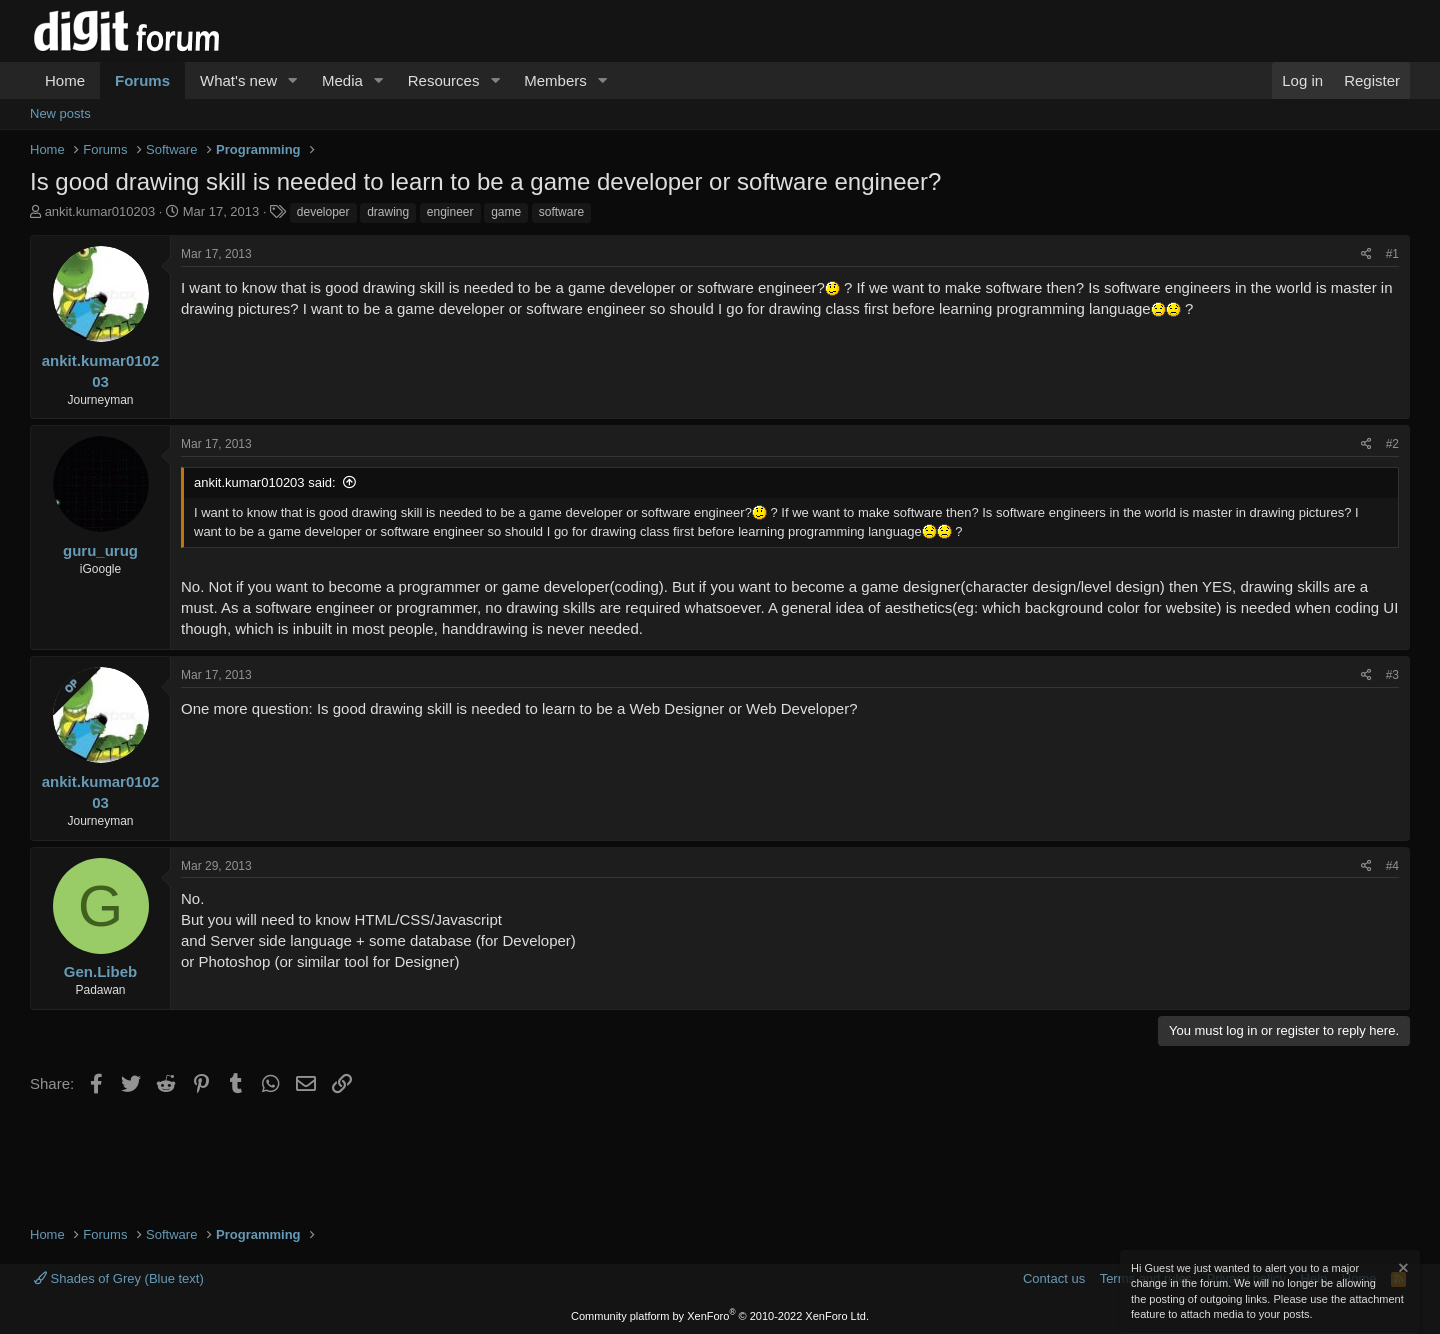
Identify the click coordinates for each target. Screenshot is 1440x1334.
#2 (1392, 444)
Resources (444, 80)
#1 (1392, 254)
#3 (1392, 675)
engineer (450, 212)
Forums (142, 80)
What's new (238, 80)
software (561, 212)
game (506, 212)
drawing (388, 212)
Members (555, 80)
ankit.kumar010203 (100, 211)
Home (65, 80)
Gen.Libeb (100, 971)
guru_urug (100, 550)
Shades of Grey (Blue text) (119, 1278)
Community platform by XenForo (720, 1316)
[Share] (1366, 254)
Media (342, 80)
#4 (1392, 866)
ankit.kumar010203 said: (265, 482)
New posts (60, 113)
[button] (293, 80)
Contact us (1054, 1278)
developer (323, 212)
